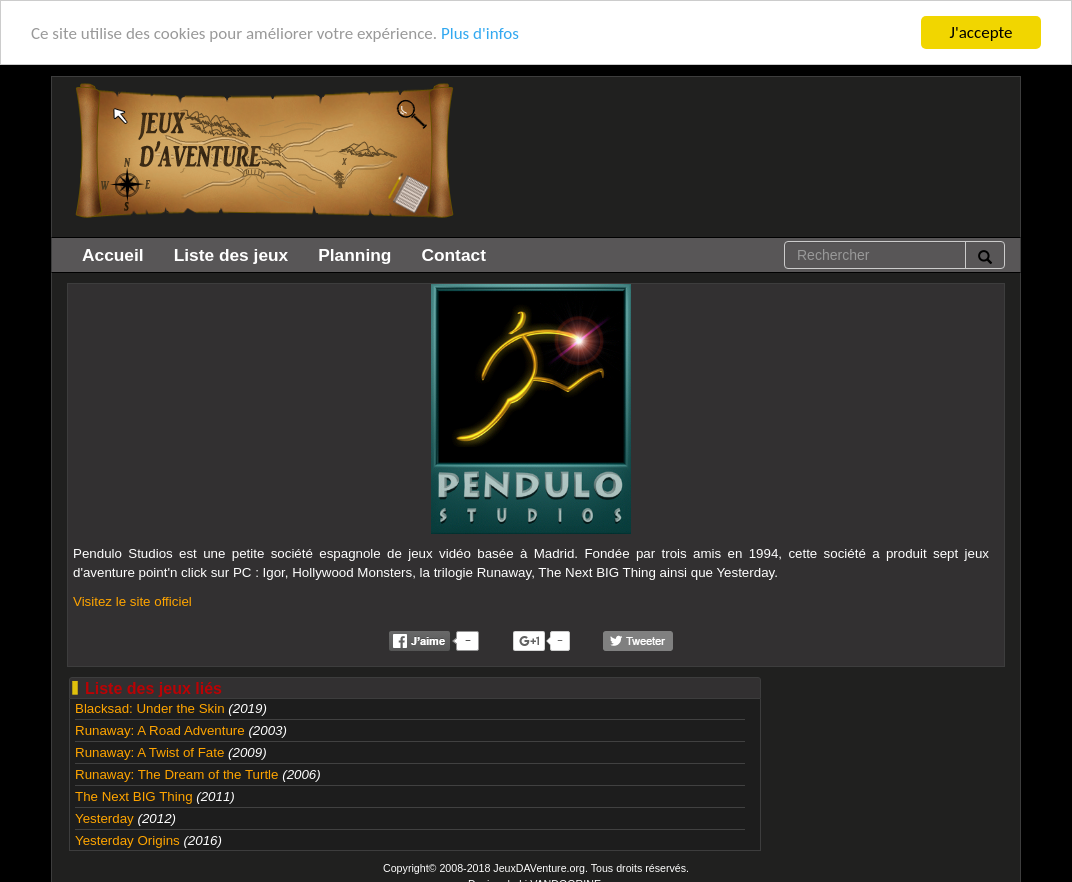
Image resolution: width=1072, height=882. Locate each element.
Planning (354, 255)
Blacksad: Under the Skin (150, 708)
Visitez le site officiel (132, 601)
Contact (453, 255)
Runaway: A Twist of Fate (149, 752)
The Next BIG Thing (134, 796)
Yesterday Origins (127, 840)
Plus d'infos (480, 33)
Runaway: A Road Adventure (160, 730)
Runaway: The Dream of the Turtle (176, 774)
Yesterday (104, 818)
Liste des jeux (231, 255)
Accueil (113, 255)
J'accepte (981, 32)
